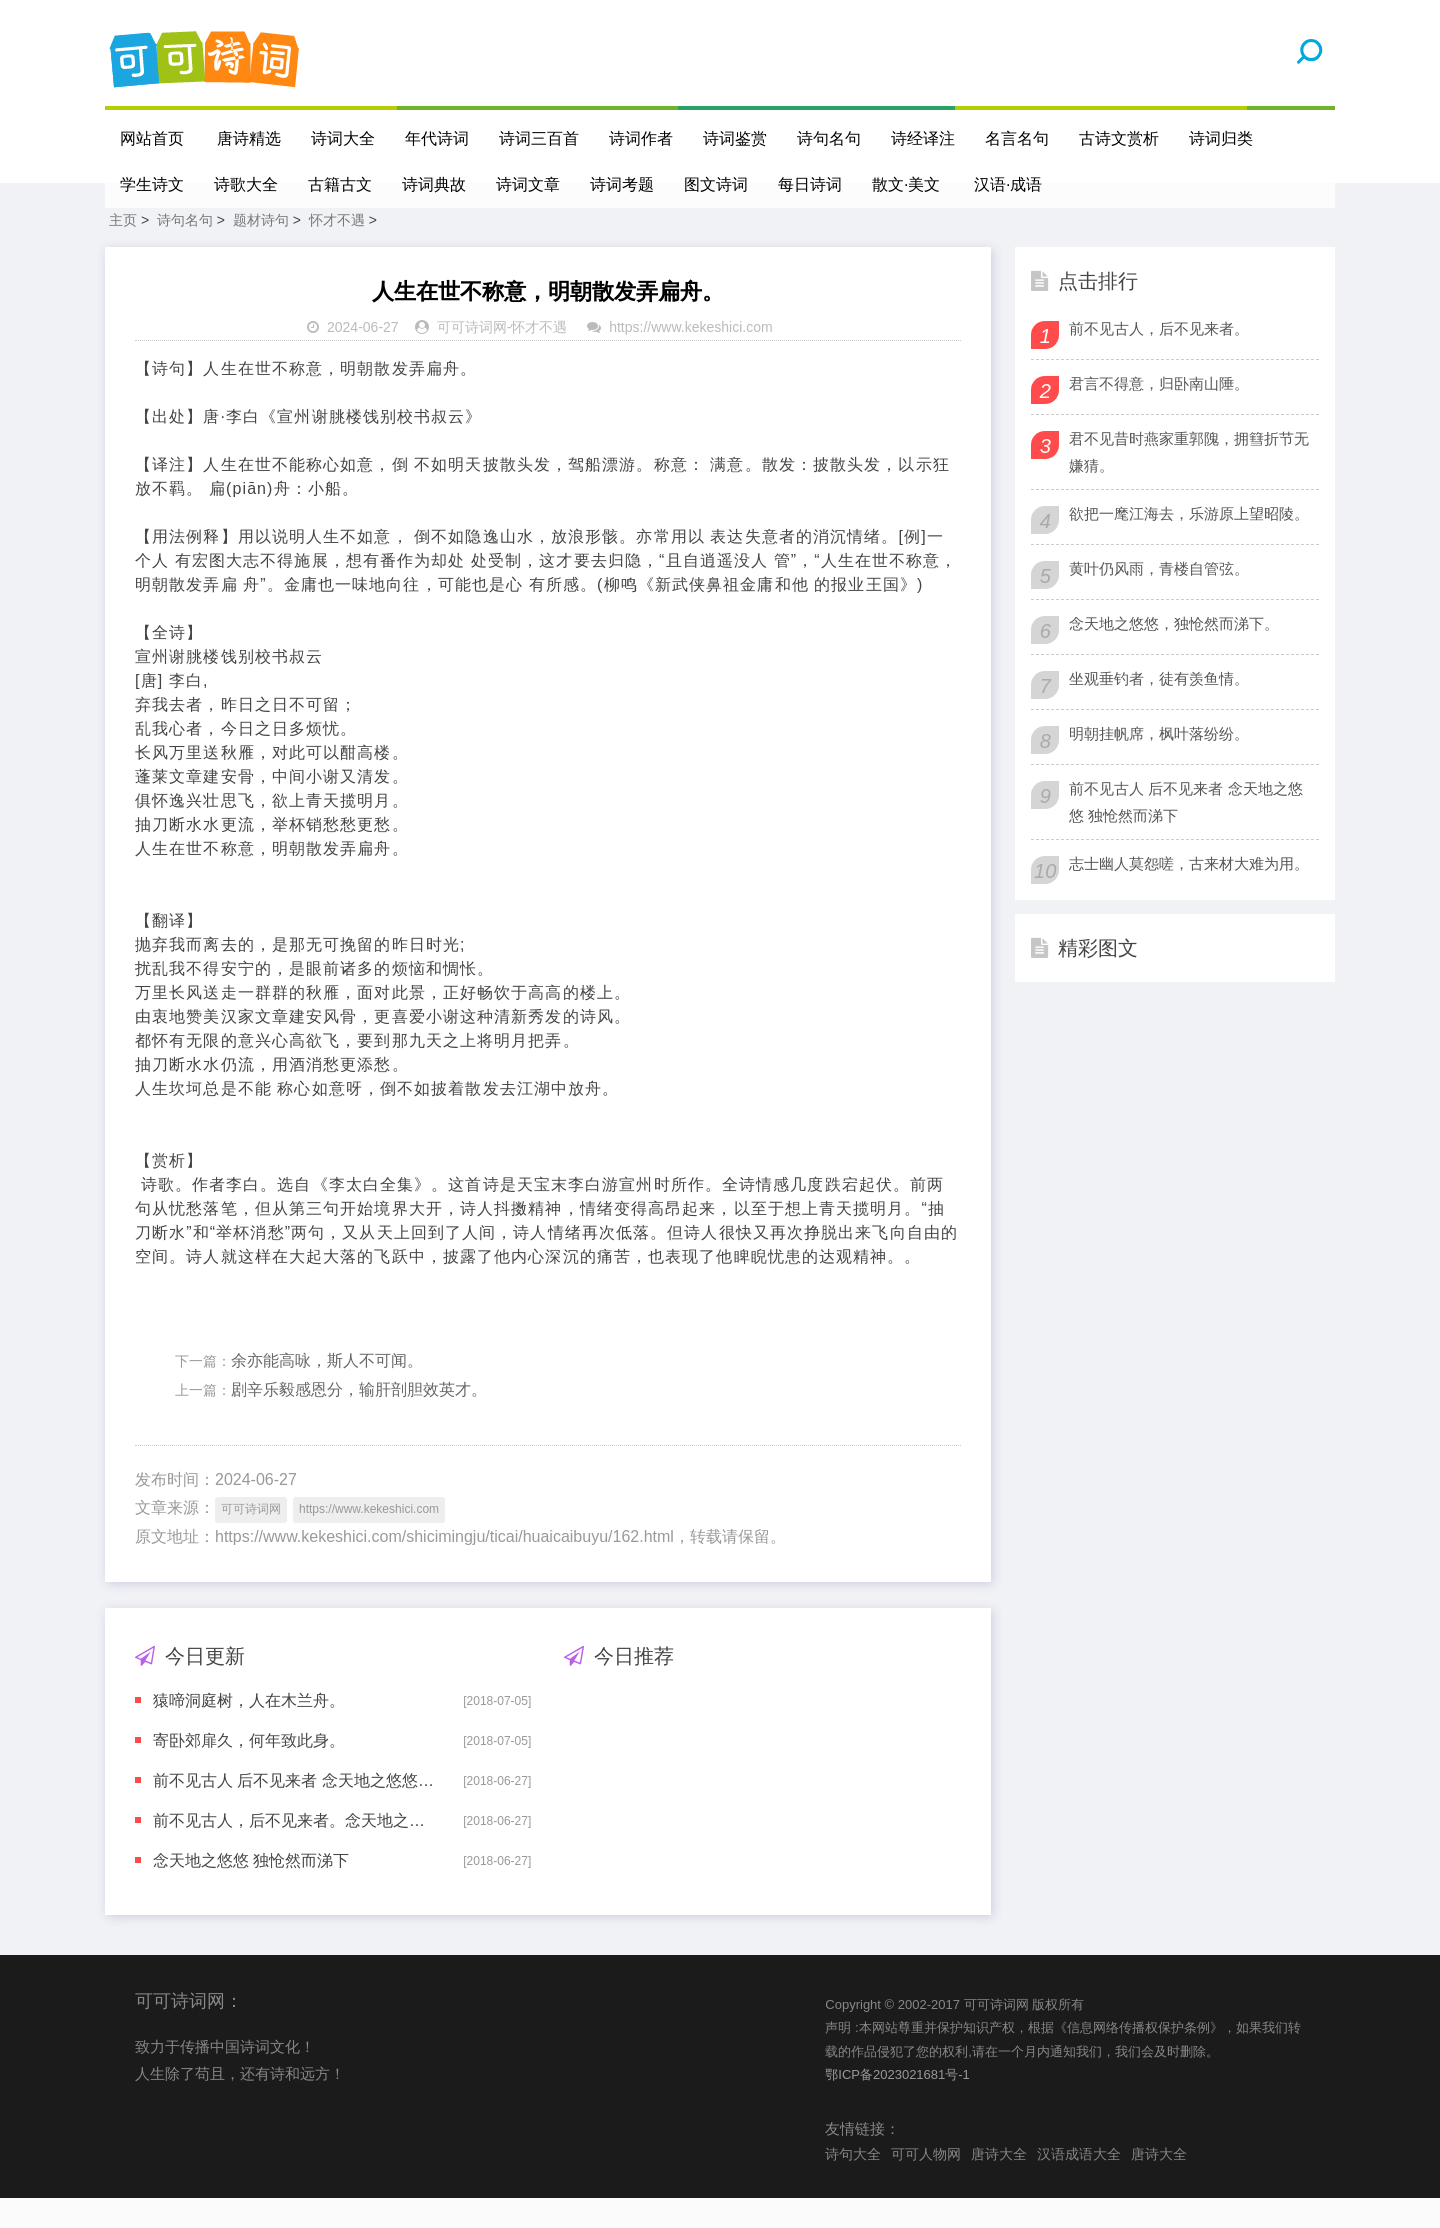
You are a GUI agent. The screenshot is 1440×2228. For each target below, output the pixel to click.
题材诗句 (261, 250)
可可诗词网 (472, 357)
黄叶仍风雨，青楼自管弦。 (1159, 598)
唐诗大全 (999, 2184)
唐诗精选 (250, 138)
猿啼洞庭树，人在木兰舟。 (249, 1730)
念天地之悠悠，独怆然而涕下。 (1174, 653)
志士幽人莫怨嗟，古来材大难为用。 (1189, 893)
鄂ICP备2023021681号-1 (897, 2104)
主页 (123, 250)
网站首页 (152, 138)
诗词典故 (434, 184)
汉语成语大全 (1079, 2184)
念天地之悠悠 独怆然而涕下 (251, 1890)
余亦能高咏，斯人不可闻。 (327, 1390)
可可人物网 (926, 2184)
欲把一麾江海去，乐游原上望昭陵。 (1189, 543)
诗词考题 (622, 184)
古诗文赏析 (1120, 138)
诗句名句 (830, 138)
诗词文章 (528, 184)
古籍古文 (340, 184)
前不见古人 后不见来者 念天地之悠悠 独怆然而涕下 (294, 1810)
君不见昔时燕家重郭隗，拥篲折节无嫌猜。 (1189, 482)
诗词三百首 (540, 138)
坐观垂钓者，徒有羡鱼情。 (1159, 708)
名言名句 (1018, 138)
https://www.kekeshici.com (690, 357)
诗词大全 (344, 138)
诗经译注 (924, 138)
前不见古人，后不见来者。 (1159, 358)
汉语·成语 (1009, 184)
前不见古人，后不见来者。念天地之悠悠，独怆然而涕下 (294, 1850)
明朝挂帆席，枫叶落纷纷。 (1159, 763)
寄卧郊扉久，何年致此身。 (249, 1770)
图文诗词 (716, 184)
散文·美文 (906, 184)
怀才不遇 (337, 250)
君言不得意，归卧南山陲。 (1159, 413)
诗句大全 (853, 2184)
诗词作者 (642, 138)
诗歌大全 (246, 184)
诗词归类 (1222, 138)
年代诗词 (438, 138)
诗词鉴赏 (736, 138)
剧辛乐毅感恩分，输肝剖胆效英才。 (359, 1419)
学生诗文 (152, 184)
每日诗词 (810, 184)
